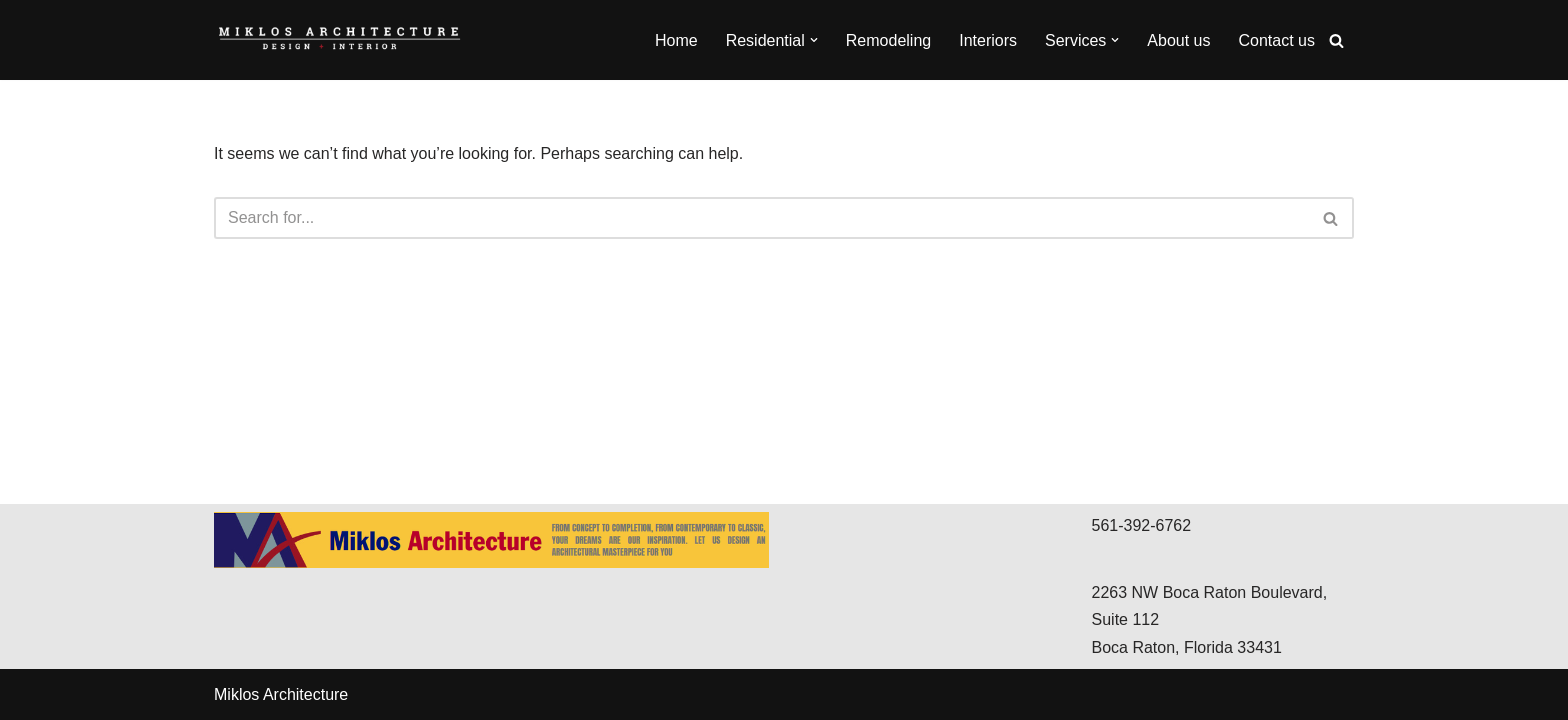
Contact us (1277, 40)
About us (1178, 40)
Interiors (988, 40)
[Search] (1336, 40)
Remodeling (888, 40)
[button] (814, 40)
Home (676, 40)
